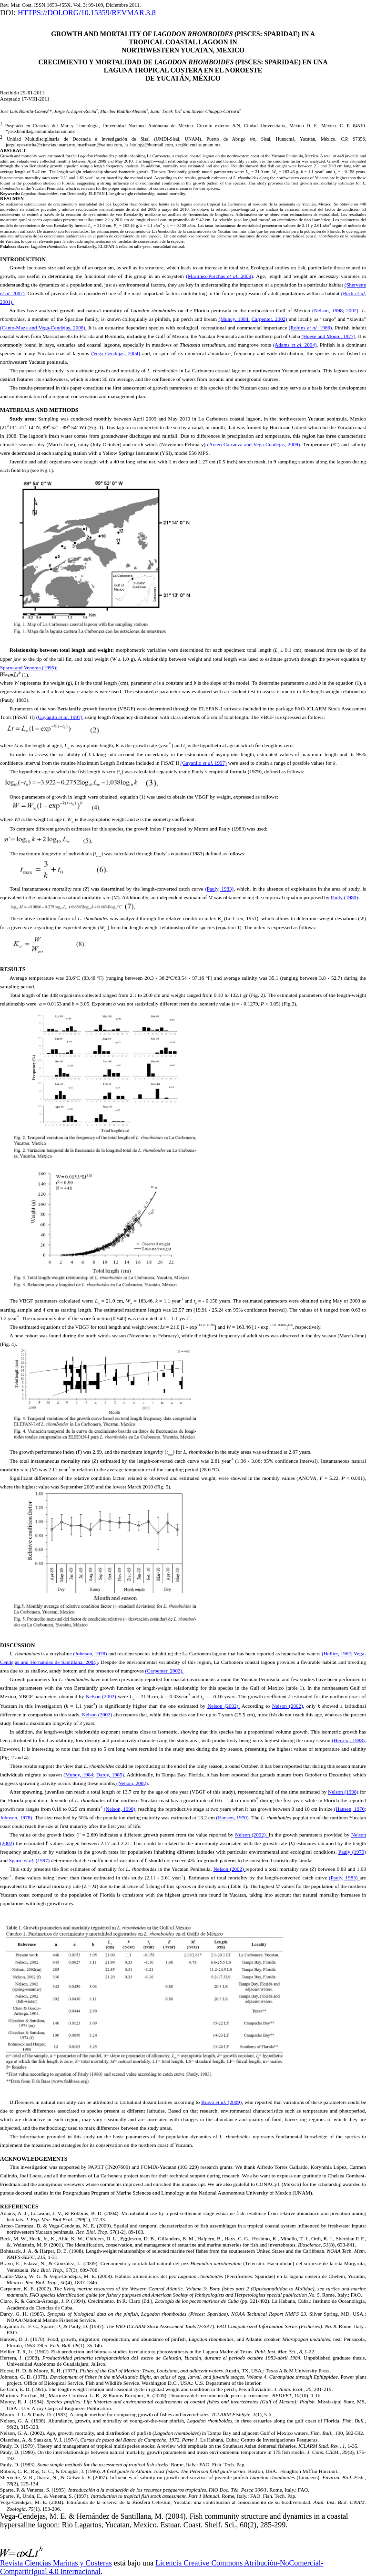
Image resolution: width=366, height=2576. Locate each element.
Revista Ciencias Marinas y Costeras (56, 2563)
